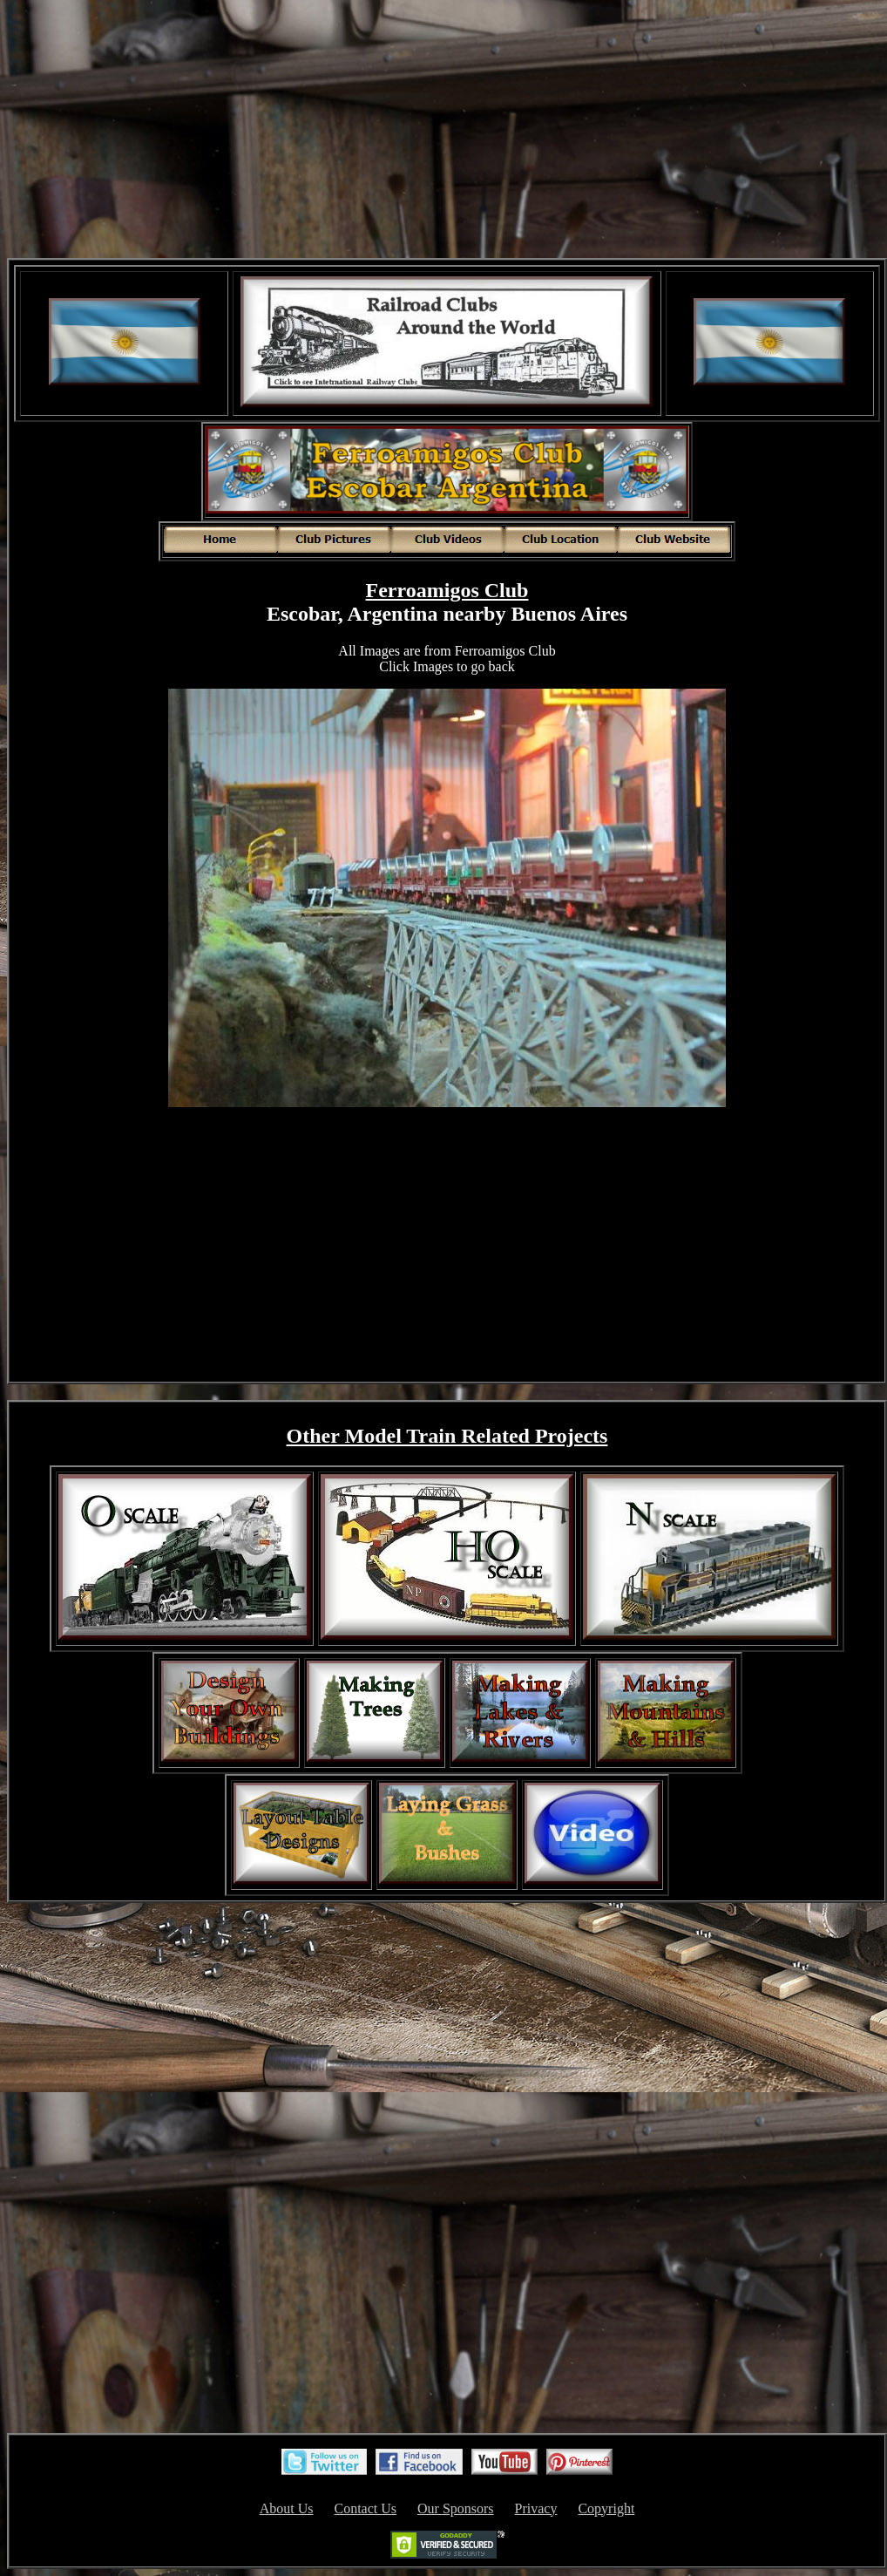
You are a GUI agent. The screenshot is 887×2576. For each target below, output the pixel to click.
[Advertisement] (447, 131)
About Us (287, 2508)
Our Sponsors (455, 2508)
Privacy (536, 2508)
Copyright (606, 2508)
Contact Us (365, 2508)
